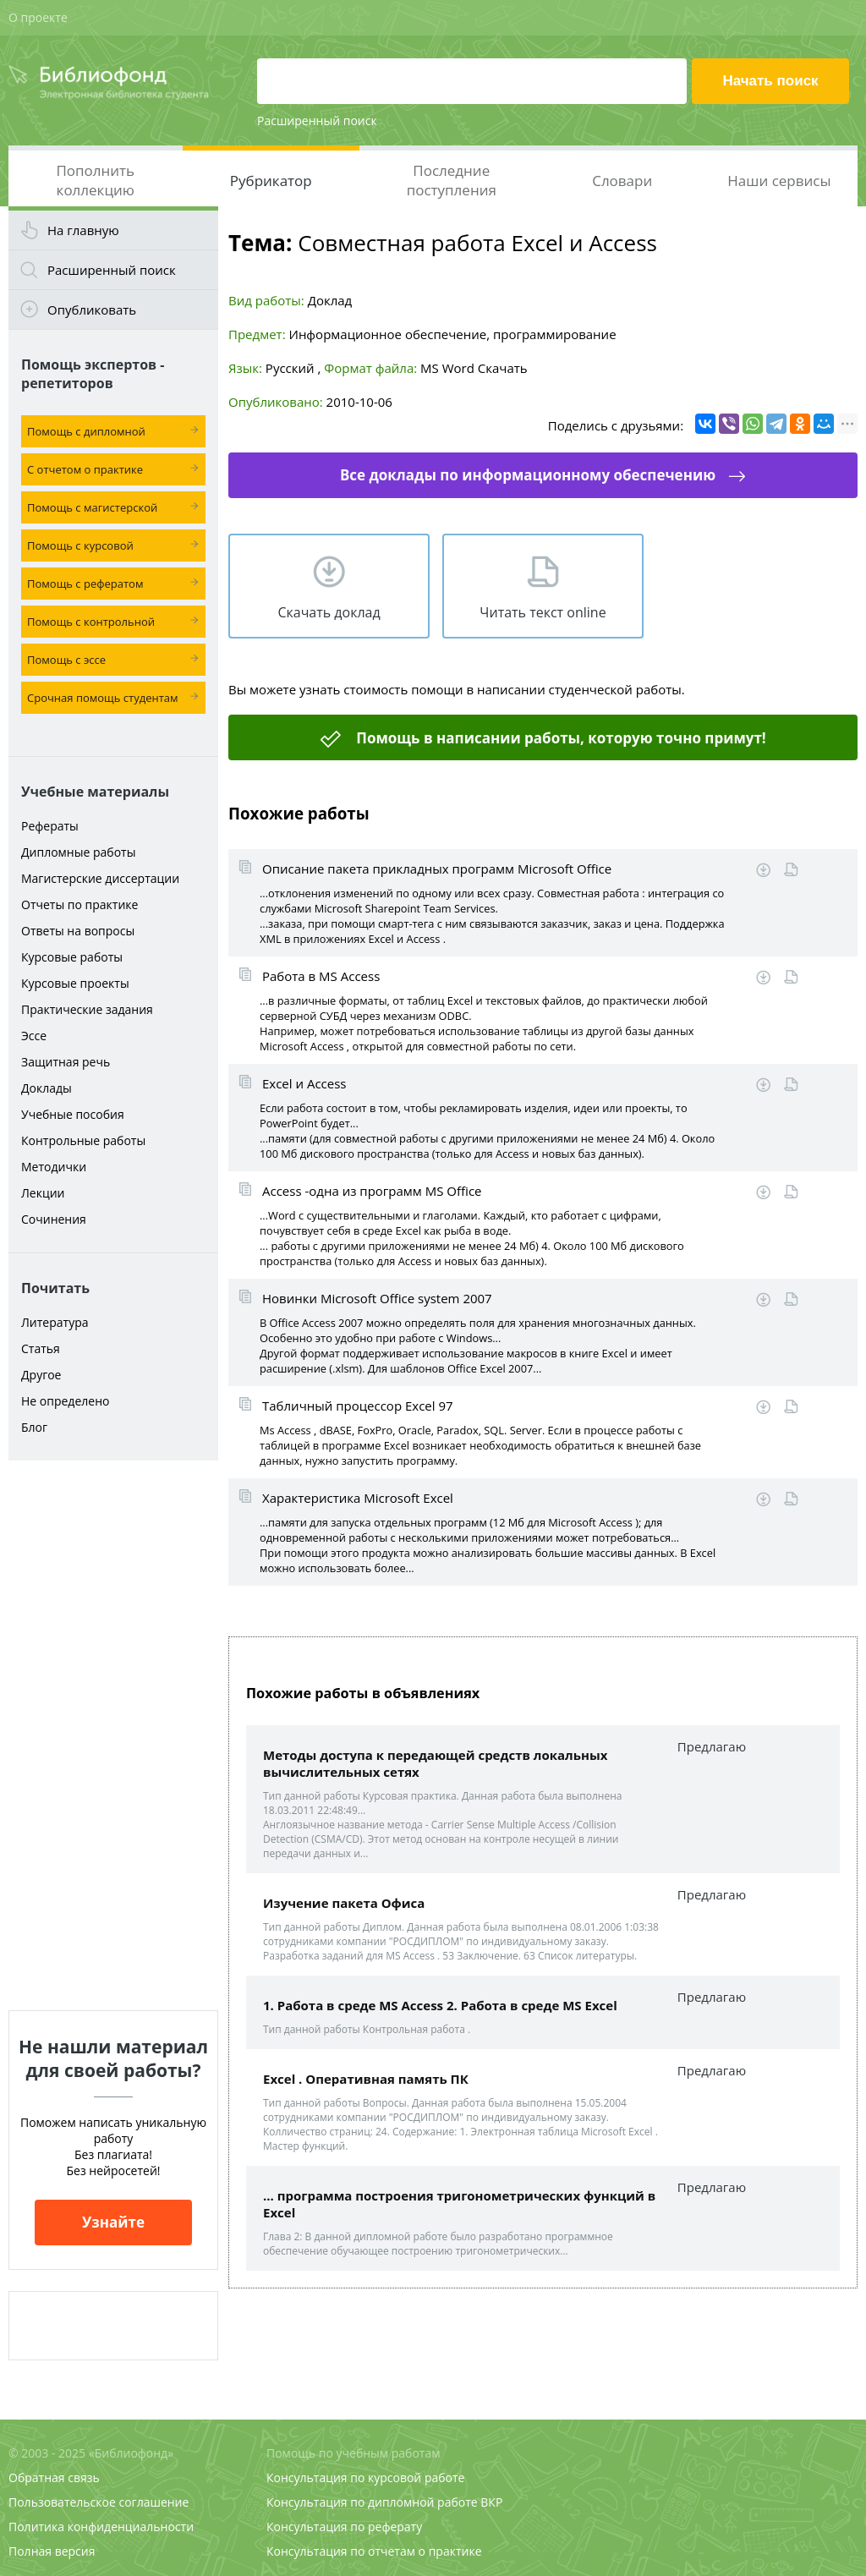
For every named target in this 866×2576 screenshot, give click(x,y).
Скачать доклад (328, 612)
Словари (622, 180)
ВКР (491, 2502)
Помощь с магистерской (92, 507)
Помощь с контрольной (91, 621)
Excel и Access (304, 1083)
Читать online (791, 870)
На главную (83, 230)
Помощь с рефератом (85, 583)
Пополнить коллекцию (95, 180)
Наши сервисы (778, 180)
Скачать (503, 367)
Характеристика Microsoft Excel (357, 1497)
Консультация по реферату (344, 2526)
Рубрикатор (271, 180)
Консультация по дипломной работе (372, 2502)
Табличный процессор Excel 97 (357, 1405)
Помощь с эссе (66, 659)
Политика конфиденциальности (101, 2526)
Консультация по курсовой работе (365, 2477)
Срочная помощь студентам (102, 697)
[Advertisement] (113, 1735)
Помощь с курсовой (80, 545)
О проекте (38, 17)
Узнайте (113, 2222)
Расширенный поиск (317, 120)
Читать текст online (543, 612)
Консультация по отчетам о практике (374, 2551)
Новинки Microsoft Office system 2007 (377, 1298)
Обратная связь (54, 2477)
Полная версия (51, 2551)
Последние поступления (451, 180)
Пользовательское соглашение (98, 2502)
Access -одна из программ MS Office (372, 1190)
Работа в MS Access (321, 975)
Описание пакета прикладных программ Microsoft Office (436, 868)
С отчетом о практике (85, 469)
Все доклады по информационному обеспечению (527, 475)
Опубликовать (91, 309)
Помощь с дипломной (86, 431)
